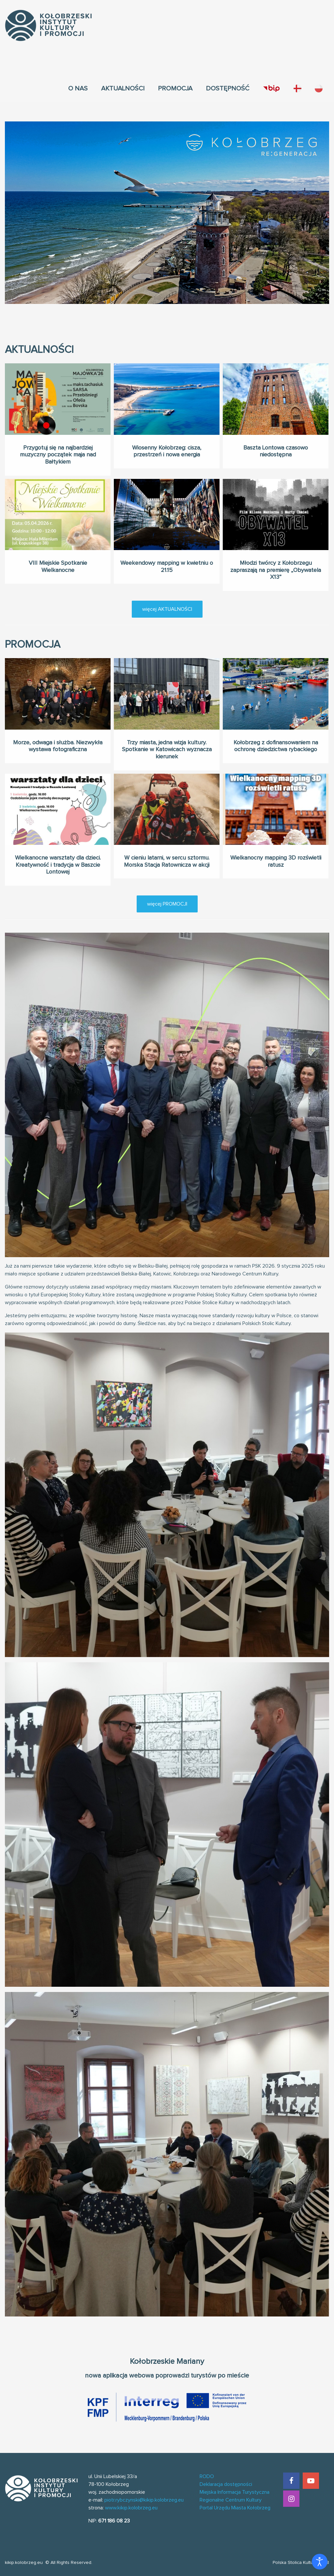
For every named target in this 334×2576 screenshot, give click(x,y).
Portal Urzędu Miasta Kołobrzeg (235, 2507)
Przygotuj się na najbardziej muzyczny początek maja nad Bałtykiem (58, 455)
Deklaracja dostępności (226, 2484)
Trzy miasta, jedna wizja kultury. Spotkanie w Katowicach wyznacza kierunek (166, 743)
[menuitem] (78, 88)
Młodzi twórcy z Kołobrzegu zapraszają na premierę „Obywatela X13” (276, 564)
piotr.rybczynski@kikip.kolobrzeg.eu (144, 2500)
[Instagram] (291, 2498)
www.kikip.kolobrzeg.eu (131, 2507)
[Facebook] (291, 2481)
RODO (207, 2476)
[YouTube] (311, 2481)
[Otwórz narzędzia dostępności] (319, 2561)
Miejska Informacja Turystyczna (234, 2492)
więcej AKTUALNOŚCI (167, 609)
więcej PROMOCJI (167, 904)
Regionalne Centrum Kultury (231, 2500)
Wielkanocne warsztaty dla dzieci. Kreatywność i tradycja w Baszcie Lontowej (58, 859)
